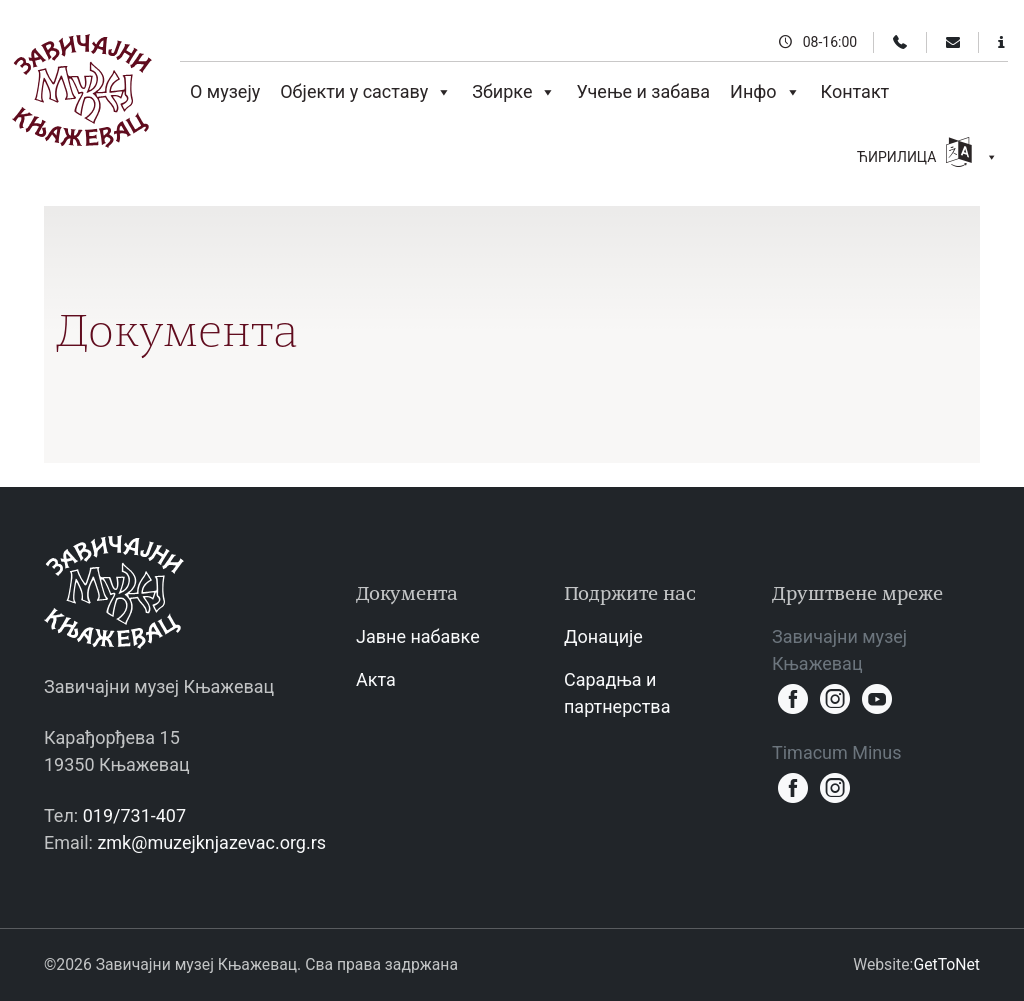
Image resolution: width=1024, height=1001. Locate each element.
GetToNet (946, 964)
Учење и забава (643, 91)
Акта (376, 679)
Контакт (855, 91)
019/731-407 (134, 815)
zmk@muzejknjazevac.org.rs (211, 842)
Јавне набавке (418, 636)
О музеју (225, 91)
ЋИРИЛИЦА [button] (927, 154)
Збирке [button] (514, 92)
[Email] (953, 42)
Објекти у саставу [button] (366, 92)
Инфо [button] (765, 92)
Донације (603, 636)
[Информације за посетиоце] (1001, 42)
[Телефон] (900, 42)
